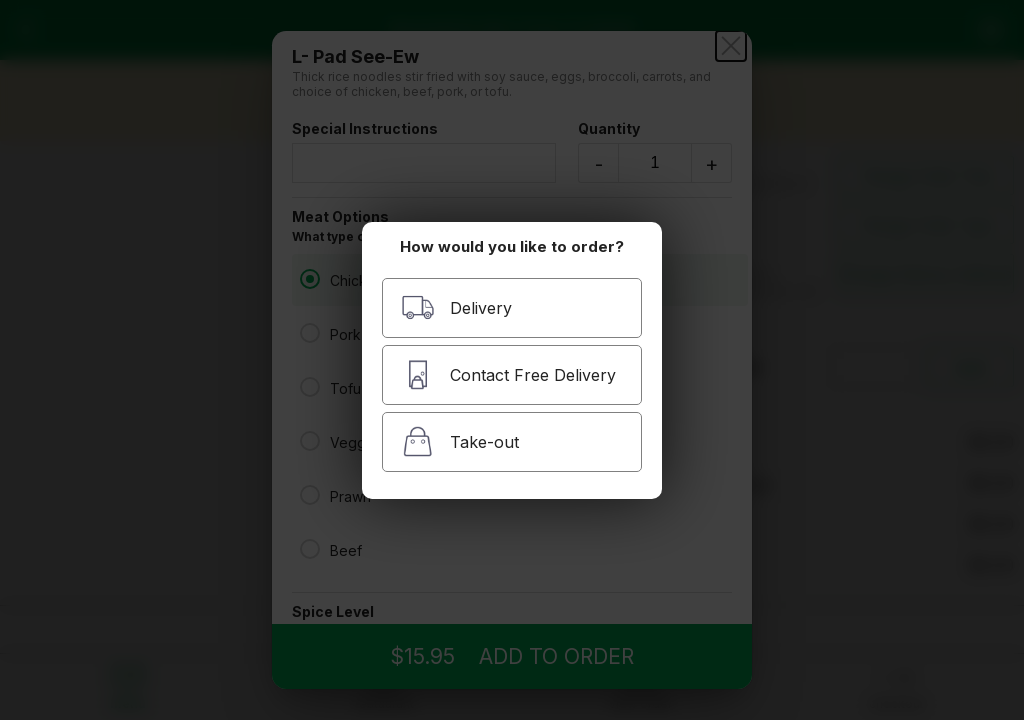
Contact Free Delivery (508, 374)
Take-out (460, 441)
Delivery (456, 307)
